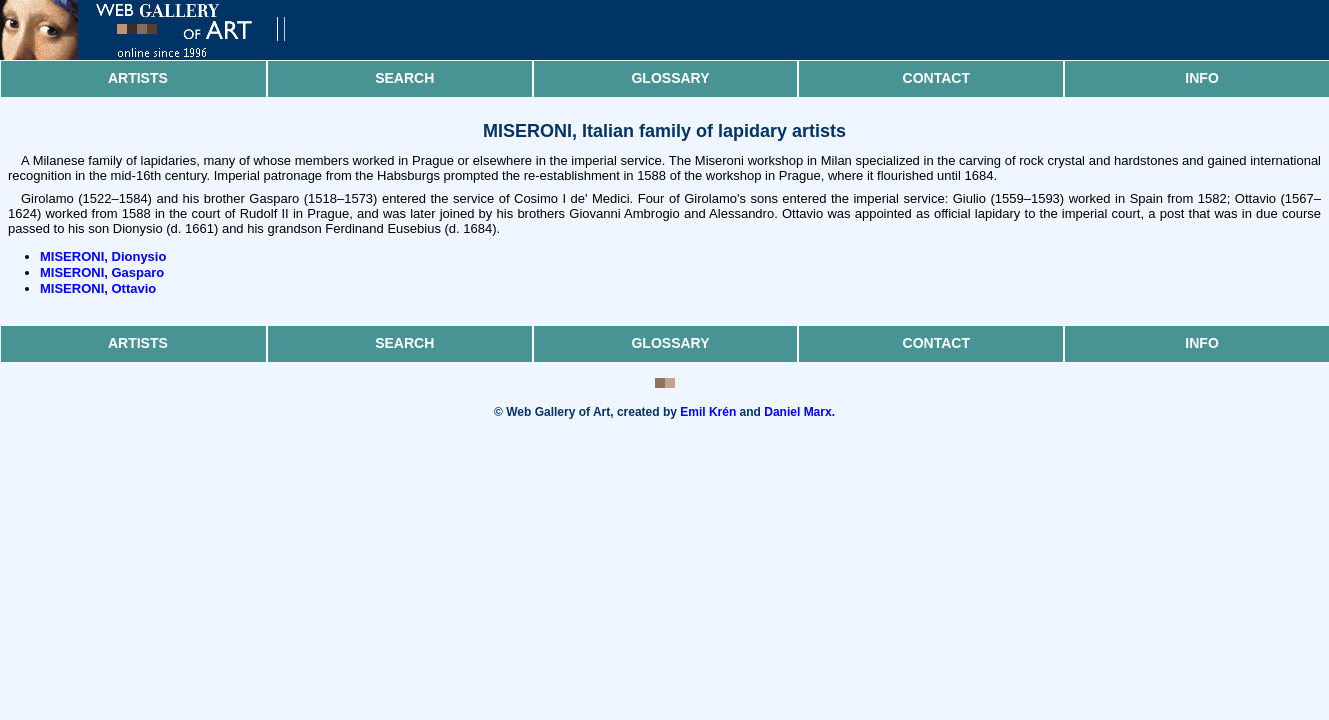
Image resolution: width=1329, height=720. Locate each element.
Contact (936, 78)
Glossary (670, 78)
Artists (138, 78)
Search (404, 78)
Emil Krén (708, 412)
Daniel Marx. (799, 412)
